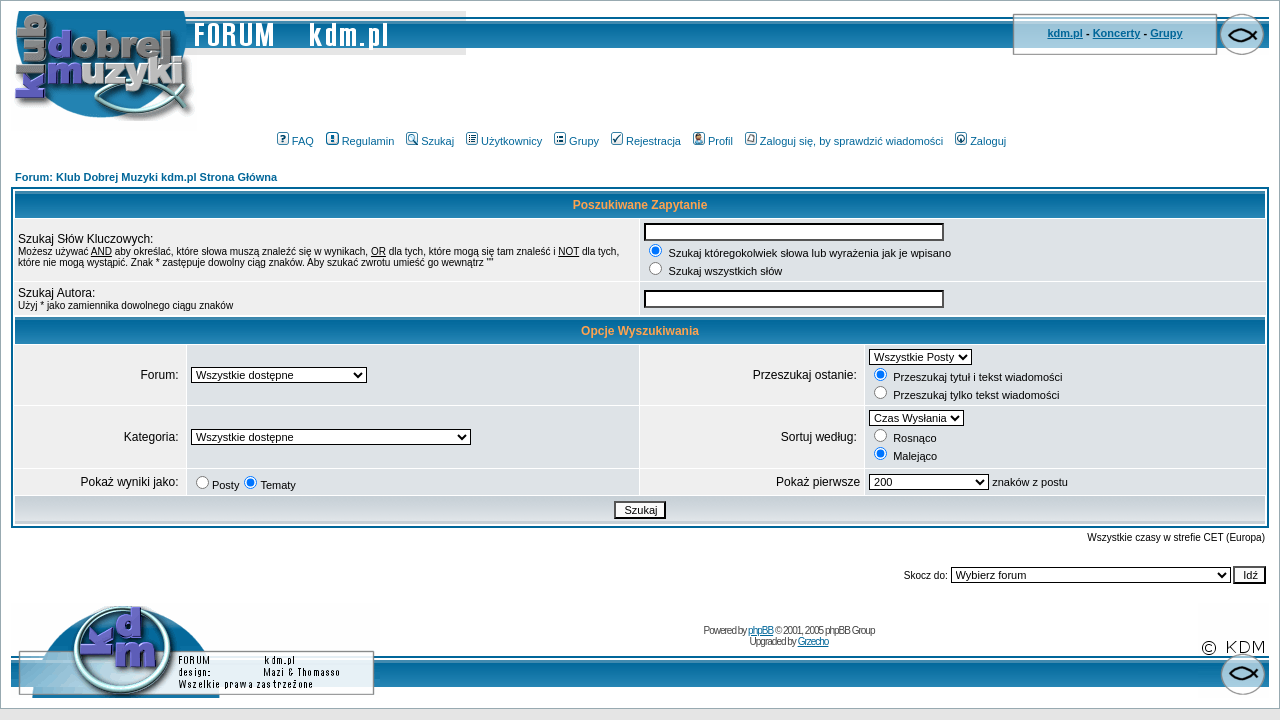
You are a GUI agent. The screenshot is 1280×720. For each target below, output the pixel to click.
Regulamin (360, 141)
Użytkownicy (504, 141)
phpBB (760, 630)
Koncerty (1117, 33)
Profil (713, 141)
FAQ (295, 141)
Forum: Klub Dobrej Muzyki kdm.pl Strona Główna (146, 177)
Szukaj (430, 141)
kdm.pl (1064, 33)
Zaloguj (980, 141)
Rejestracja (646, 141)
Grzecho (813, 641)
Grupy (1166, 33)
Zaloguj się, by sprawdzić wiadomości (844, 141)
